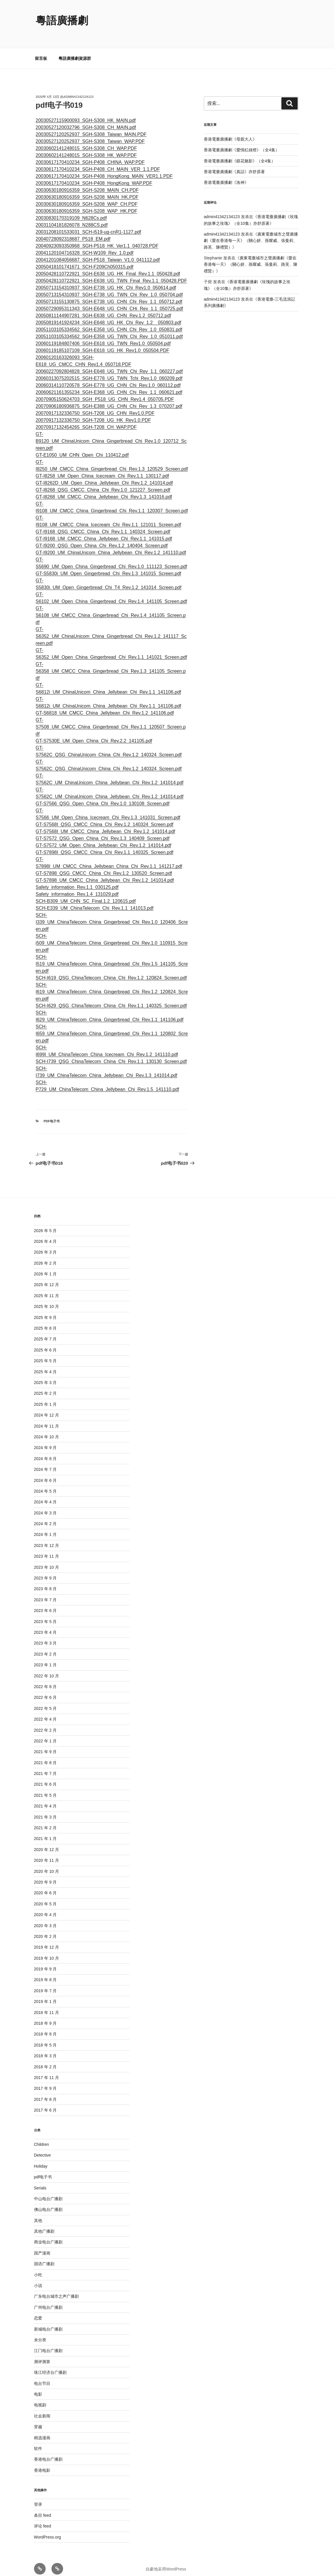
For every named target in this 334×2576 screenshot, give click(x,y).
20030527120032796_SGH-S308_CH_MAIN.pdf (86, 120)
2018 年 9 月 (45, 2016)
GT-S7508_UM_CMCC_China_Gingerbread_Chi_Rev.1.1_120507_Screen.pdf (111, 719)
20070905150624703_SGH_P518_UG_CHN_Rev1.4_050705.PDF (105, 392)
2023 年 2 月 (45, 1647)
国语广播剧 (44, 2256)
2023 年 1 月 (45, 1658)
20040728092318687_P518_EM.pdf (73, 231)
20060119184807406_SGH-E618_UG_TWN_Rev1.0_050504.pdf (103, 336)
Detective (42, 2148)
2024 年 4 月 (45, 1495)
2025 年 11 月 (46, 1288)
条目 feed (42, 2508)
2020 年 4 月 (45, 1907)
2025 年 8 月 (45, 1321)
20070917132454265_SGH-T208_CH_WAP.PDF (86, 420)
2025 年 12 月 (46, 1277)
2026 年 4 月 (45, 1234)
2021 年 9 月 (45, 1744)
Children (41, 2137)
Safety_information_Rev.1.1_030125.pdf (77, 880)
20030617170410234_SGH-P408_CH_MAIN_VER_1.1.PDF (98, 162)
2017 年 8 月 (45, 2092)
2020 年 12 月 (46, 1842)
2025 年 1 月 (45, 1397)
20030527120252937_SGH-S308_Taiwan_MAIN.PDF (91, 127)
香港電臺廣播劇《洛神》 (226, 175)
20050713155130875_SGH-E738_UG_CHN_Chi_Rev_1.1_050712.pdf (109, 294)
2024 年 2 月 (45, 1516)
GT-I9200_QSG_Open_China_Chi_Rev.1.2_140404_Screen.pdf (102, 538)
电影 (38, 2387)
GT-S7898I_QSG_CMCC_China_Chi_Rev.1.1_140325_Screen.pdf (105, 845)
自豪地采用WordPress (166, 2562)
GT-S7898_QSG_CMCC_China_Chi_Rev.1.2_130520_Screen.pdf (104, 866)
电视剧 (40, 2398)
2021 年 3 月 (45, 1810)
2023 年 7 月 (45, 1593)
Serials (40, 2181)
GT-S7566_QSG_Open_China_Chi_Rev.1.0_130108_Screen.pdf (102, 796)
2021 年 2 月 (45, 1821)
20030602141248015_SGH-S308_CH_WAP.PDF (86, 141)
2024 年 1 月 (45, 1527)
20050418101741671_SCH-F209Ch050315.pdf (84, 259)
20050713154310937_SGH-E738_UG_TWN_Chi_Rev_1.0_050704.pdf (109, 287)
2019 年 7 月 (45, 1983)
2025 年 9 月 (45, 1310)
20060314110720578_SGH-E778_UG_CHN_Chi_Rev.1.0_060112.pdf (108, 378)
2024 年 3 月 (45, 1506)
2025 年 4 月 (45, 1365)
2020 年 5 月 (45, 1897)
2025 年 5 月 (45, 1353)
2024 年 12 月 (46, 1408)
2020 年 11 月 (46, 1853)
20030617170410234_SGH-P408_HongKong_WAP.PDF (94, 176)
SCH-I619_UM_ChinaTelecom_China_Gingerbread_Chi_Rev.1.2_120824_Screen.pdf (112, 984)
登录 (38, 2497)
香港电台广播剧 (48, 2452)
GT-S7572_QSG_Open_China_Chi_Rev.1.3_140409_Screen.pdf (102, 831)
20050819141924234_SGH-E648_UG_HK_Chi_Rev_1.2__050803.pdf (108, 315)
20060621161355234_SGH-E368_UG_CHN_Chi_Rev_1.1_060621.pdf (109, 385)
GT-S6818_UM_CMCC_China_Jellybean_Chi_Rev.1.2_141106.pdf (105, 705)
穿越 (38, 2419)
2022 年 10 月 (46, 1669)
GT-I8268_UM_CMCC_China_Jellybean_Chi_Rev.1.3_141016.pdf (104, 489)
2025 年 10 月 (46, 1299)
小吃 (38, 2268)
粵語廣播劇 (62, 20)
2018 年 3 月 (45, 2049)
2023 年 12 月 (46, 1538)
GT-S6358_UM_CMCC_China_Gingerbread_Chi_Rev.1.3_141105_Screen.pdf (111, 664)
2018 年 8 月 (45, 2027)
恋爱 (38, 2311)
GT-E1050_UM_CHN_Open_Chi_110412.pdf (82, 448)
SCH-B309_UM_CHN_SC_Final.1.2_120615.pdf (86, 894)
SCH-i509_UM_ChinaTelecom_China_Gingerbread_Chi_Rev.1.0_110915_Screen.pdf (112, 936)
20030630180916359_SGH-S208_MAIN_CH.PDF (87, 183)
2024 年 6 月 (45, 1473)
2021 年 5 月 (45, 1788)
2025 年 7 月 (45, 1332)
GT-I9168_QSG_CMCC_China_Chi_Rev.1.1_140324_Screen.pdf (103, 524)
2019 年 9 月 (45, 1962)
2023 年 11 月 (46, 1549)
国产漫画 (42, 2246)
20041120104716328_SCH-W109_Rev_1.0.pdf (84, 245)
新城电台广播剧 (48, 2322)
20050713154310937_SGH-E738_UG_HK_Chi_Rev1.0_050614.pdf (106, 280)
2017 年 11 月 (46, 2070)
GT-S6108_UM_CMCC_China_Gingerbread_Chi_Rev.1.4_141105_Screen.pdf (111, 608)
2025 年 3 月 (45, 1375)
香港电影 (42, 2463)
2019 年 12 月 (46, 1940)
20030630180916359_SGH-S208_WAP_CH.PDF (87, 197)
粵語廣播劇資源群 (74, 51)
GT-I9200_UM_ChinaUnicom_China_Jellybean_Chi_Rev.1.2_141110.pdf (111, 545)
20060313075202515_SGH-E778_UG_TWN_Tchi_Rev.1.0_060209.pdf (109, 371)
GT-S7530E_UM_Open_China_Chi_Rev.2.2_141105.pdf (94, 733)
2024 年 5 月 (45, 1484)
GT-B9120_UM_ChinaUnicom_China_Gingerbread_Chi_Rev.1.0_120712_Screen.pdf (111, 434)
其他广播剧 (44, 2224)
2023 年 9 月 (45, 1571)
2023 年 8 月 (45, 1581)
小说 (38, 2278)
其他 (38, 2213)
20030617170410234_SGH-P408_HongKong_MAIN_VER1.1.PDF (104, 169)
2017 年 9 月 (45, 2081)
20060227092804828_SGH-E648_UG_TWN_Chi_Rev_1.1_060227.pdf (109, 364)
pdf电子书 (52, 1114)
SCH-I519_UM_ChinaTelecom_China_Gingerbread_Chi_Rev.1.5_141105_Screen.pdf (112, 956)
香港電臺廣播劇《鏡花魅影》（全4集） (239, 154)
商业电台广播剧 (48, 2235)
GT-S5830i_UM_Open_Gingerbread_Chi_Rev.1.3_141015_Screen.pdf (108, 566)
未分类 (40, 2333)
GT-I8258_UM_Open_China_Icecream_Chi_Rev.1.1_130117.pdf (102, 468)
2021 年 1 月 (45, 1831)
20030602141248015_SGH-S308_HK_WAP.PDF (86, 148)
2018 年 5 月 (45, 2038)
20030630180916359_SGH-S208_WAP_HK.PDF (86, 204)
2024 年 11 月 (46, 1419)
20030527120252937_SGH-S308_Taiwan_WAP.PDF (90, 134)
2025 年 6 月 (45, 1343)
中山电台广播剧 (48, 2191)
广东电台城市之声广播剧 (56, 2289)
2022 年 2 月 (45, 1723)
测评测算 (42, 2354)
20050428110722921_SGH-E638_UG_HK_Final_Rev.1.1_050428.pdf (108, 266)
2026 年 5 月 (45, 1223)
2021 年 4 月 (45, 1799)
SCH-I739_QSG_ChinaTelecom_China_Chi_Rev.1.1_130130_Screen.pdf (111, 1054)
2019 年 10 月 (46, 1951)
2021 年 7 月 (45, 1766)
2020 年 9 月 (45, 1875)
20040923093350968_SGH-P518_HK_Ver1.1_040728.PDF (97, 238)
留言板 (41, 51)
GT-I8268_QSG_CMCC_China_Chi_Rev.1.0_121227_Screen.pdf (103, 482)
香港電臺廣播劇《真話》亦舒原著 (234, 164)
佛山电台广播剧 (48, 2202)
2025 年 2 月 (45, 1386)
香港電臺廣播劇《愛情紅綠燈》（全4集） (241, 143)
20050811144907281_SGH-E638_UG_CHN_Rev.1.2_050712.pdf (103, 308)
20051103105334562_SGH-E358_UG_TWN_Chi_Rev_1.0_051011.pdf (109, 329)
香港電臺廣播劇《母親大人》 (230, 132)
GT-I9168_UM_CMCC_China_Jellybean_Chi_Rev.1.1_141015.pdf (104, 531)
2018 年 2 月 (45, 2060)
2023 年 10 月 (46, 1560)
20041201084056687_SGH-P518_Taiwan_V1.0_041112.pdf (98, 252)
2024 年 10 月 (46, 1430)
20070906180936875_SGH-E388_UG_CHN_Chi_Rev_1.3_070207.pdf (109, 399)
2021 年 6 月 (45, 1777)
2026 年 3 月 (45, 1245)
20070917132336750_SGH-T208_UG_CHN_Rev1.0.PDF (95, 406)
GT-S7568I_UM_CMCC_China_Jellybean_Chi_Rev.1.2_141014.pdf (105, 824)
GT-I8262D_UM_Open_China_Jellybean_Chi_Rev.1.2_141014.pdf (104, 475)
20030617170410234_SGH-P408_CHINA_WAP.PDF (90, 155)
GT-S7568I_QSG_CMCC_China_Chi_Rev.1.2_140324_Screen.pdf (105, 817)
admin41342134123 (79, 89)
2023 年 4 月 (45, 1625)
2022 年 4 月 (45, 1712)
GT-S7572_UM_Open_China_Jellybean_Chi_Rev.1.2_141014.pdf (104, 838)
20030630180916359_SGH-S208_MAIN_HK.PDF (87, 190)
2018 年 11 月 (46, 2005)
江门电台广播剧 (48, 2343)
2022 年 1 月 (45, 1734)
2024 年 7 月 (45, 1462)
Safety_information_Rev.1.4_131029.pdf (77, 887)
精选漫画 (42, 2430)
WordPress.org (47, 2530)
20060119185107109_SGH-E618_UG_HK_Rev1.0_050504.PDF (102, 343)
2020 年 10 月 (46, 1864)
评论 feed (42, 2519)
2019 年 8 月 (45, 1972)
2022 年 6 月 (45, 1690)
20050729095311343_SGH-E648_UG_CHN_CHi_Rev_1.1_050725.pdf (109, 301)
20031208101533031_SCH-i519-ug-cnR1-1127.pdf (88, 224)
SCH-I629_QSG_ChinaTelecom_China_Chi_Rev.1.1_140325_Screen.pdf (111, 998)
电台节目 (42, 2376)
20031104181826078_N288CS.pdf (72, 218)
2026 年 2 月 (45, 1256)
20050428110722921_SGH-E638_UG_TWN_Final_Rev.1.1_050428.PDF (111, 273)
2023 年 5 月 (45, 1614)
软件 (38, 2441)
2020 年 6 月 (45, 1886)
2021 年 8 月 (45, 1755)
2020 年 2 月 (45, 1929)
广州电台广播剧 (48, 2300)
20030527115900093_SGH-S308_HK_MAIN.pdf (86, 113)
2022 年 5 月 (45, 1701)
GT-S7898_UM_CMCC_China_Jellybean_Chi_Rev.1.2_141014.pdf (105, 873)
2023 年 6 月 (45, 1603)
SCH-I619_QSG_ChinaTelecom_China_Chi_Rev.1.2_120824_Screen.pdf (111, 970)
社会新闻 (42, 2409)
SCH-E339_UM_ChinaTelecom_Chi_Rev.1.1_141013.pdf (94, 901)
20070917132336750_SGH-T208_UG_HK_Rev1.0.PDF (93, 413)
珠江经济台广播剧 (50, 2365)
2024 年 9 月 (45, 1440)
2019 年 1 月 (45, 1994)
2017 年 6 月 (45, 2103)
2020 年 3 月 (45, 1918)
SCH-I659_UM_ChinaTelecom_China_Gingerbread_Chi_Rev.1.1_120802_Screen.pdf (112, 1026)
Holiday (41, 2159)
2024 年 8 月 (45, 1451)
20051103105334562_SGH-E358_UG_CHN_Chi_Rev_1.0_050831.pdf (109, 322)
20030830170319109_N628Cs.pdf (71, 211)
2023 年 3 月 (45, 1636)
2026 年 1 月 (45, 1267)
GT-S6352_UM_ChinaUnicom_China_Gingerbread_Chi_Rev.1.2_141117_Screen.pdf (111, 629)
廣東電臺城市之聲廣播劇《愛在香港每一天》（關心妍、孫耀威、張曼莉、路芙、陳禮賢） (251, 234)
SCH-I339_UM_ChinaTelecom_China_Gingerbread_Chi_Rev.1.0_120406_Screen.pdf (112, 915)
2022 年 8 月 (45, 1679)
